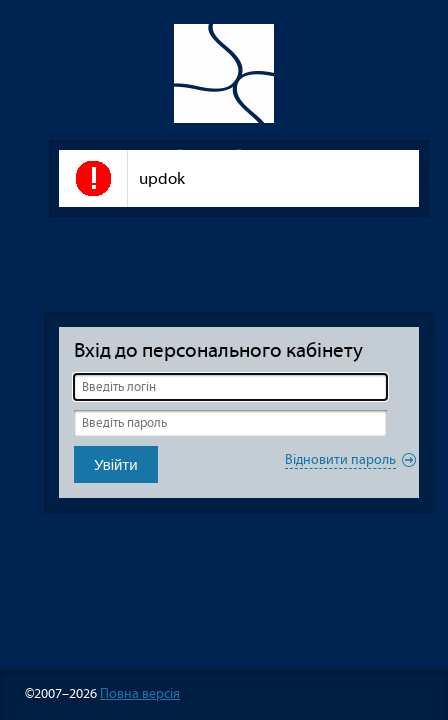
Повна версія (140, 693)
